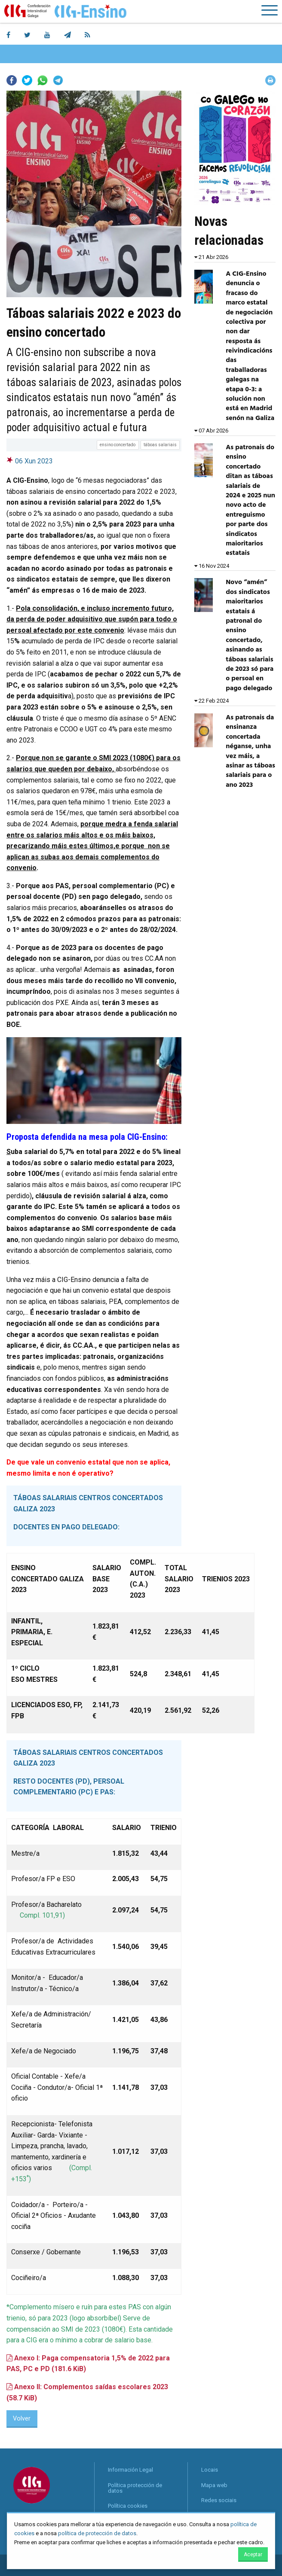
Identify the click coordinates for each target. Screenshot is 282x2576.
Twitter (27, 80)
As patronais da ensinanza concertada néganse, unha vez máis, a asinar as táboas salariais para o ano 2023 (250, 751)
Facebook (11, 80)
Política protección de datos (135, 2488)
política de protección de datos (97, 2533)
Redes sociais (218, 2500)
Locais (209, 2469)
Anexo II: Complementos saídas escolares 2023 (87, 2392)
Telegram (58, 80)
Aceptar (253, 2555)
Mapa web (214, 2485)
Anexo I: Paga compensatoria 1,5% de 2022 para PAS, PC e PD (88, 2363)
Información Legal (130, 2469)
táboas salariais (160, 444)
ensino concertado (117, 444)
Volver (22, 2418)
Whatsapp (42, 80)
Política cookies (127, 2506)
